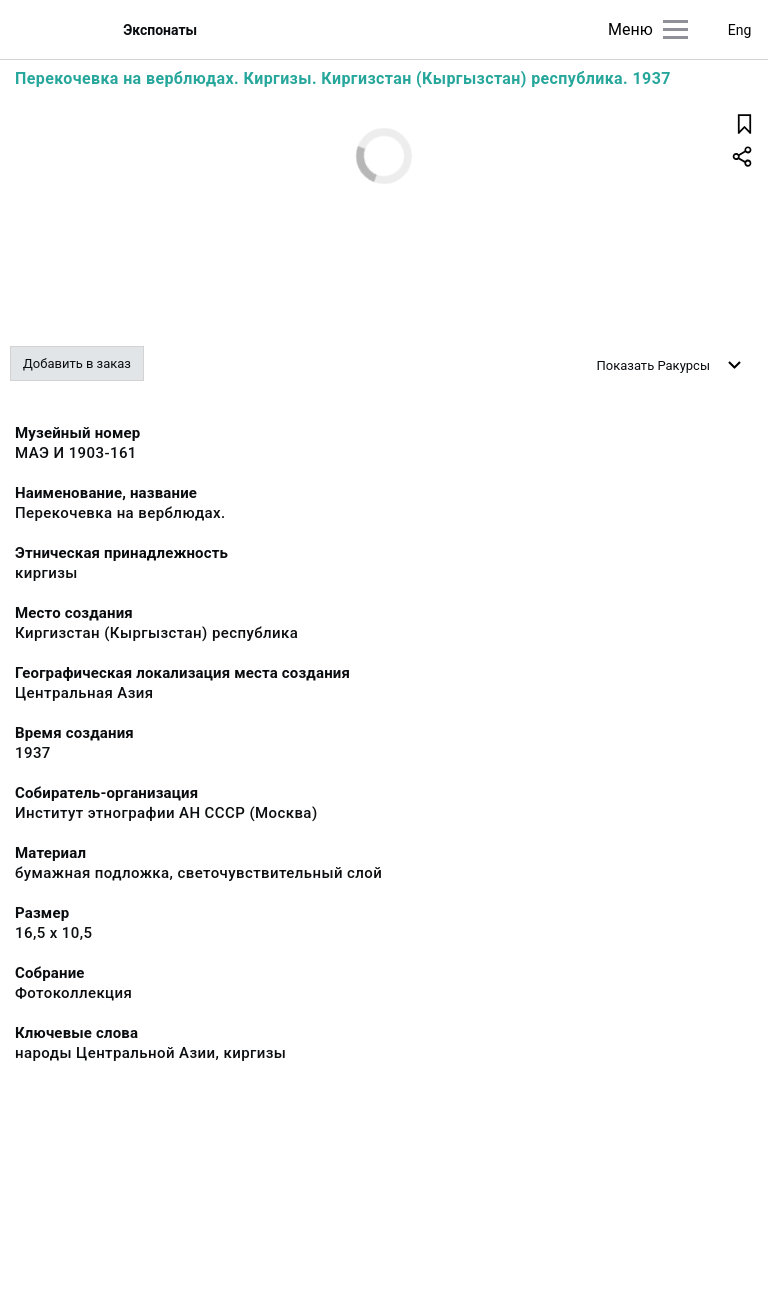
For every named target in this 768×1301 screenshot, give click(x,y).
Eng (740, 30)
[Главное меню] (675, 29)
